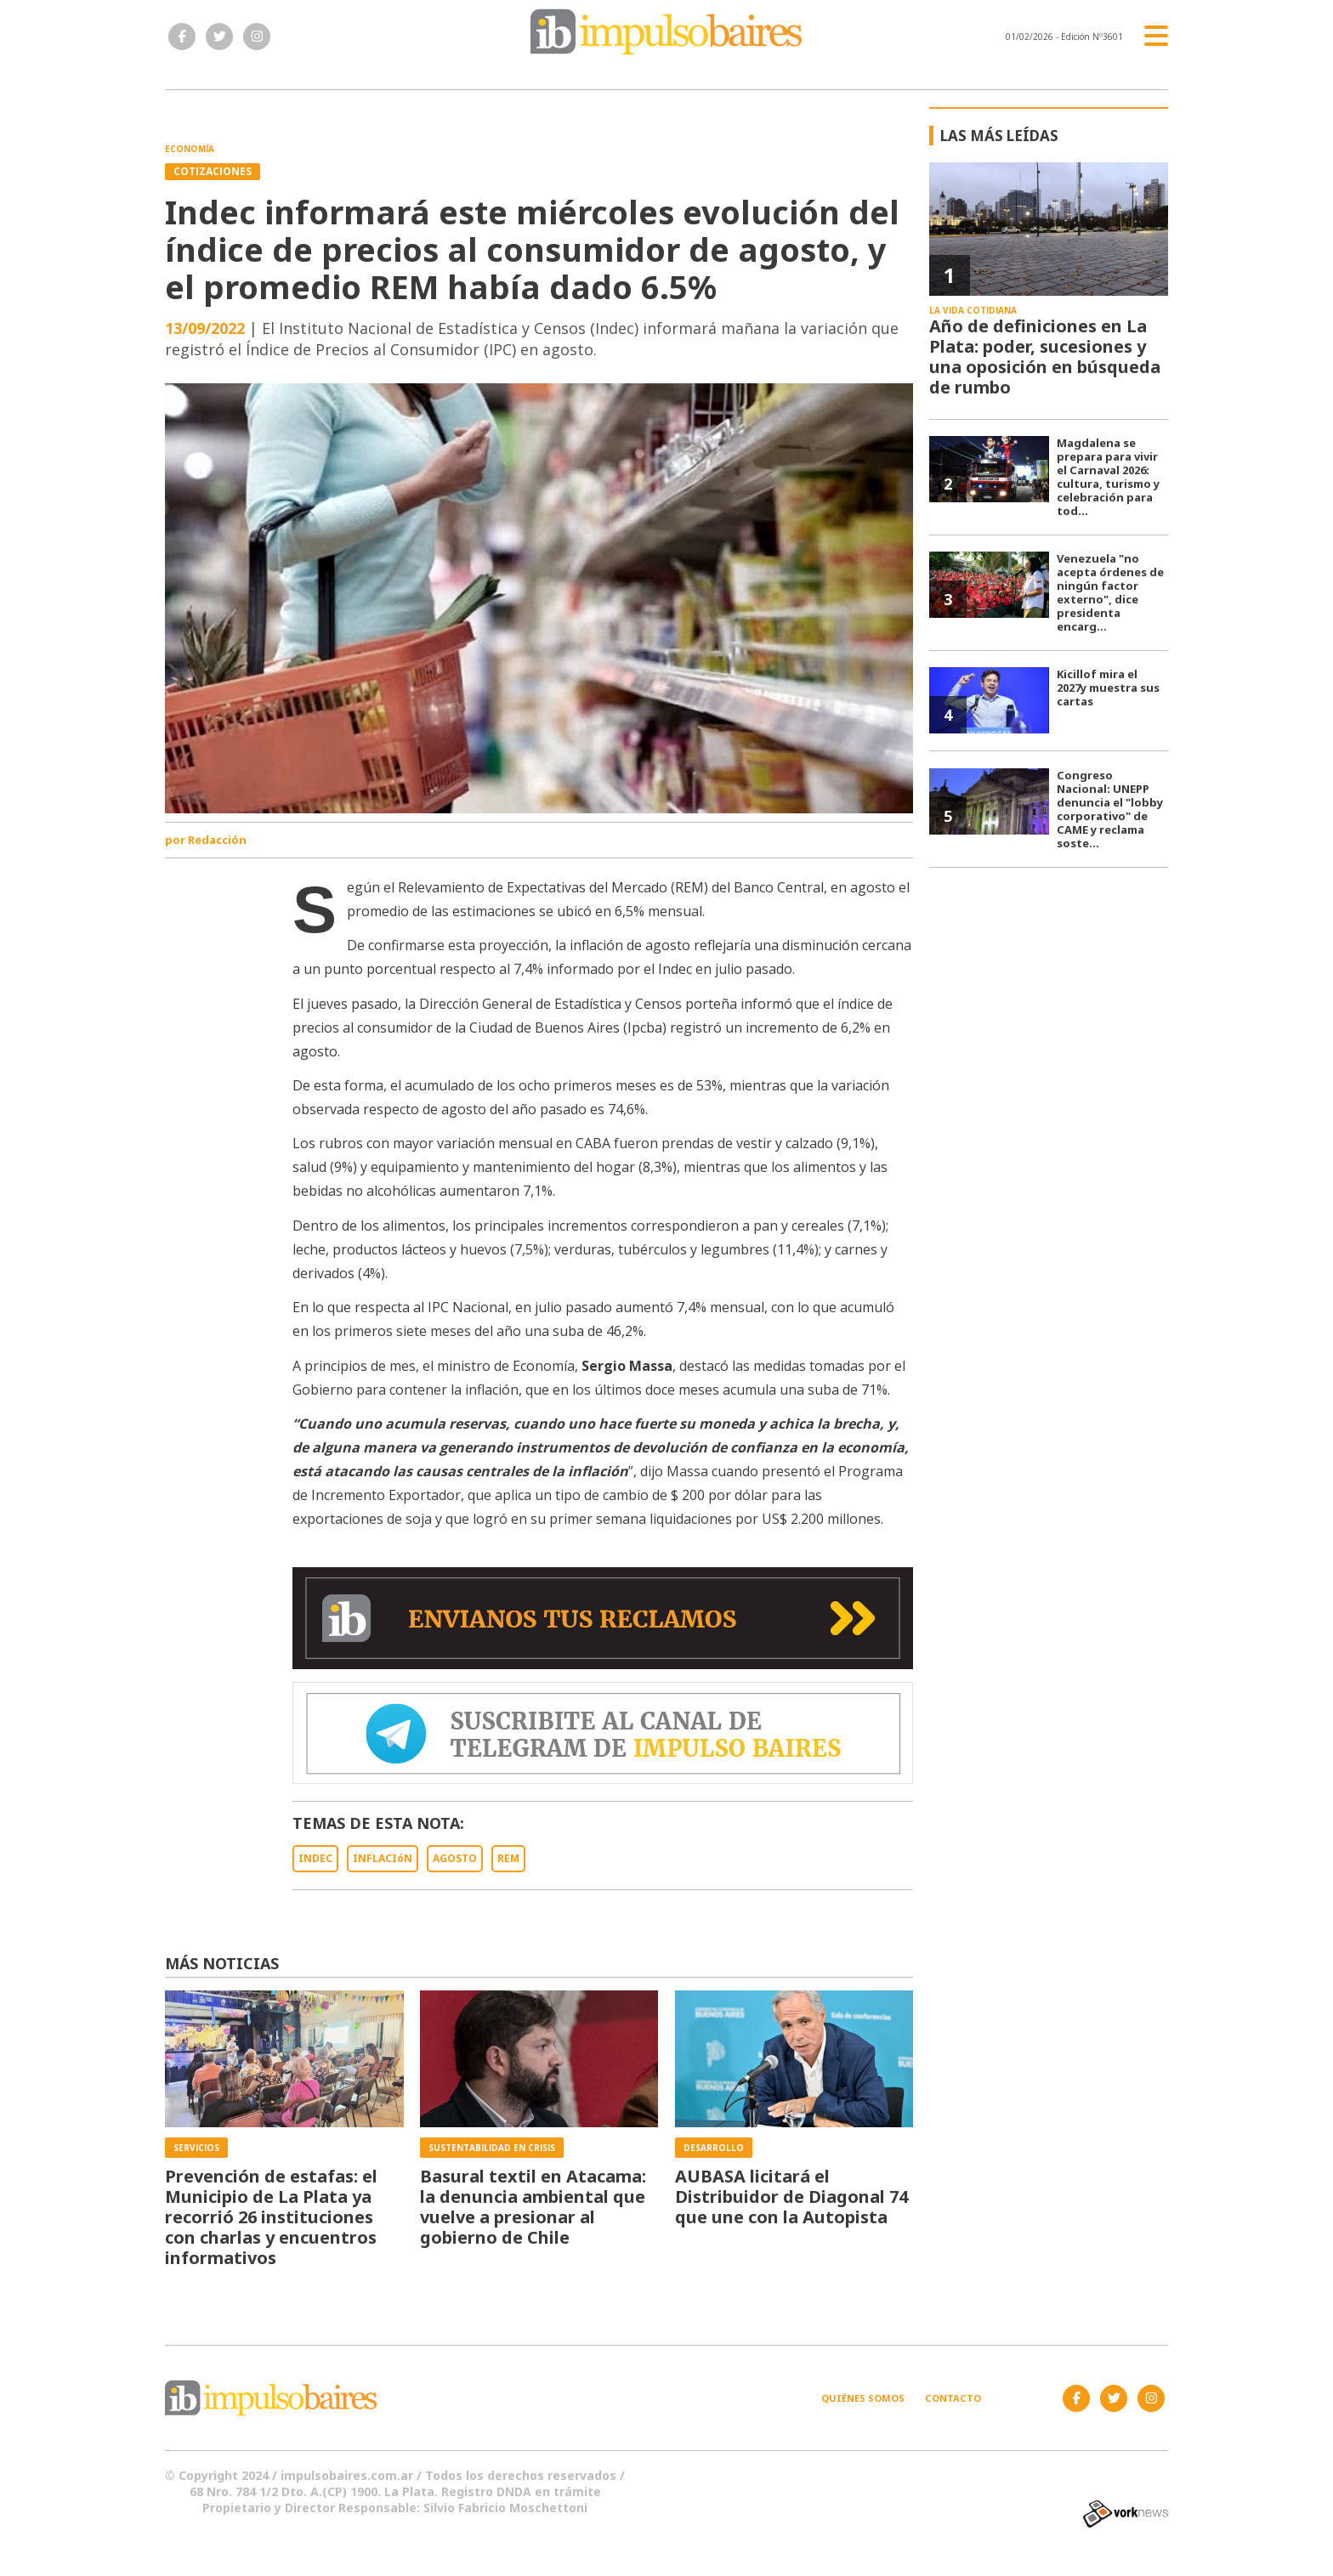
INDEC (315, 1858)
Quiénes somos (863, 2398)
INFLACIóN (382, 1858)
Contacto (953, 2398)
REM (508, 1858)
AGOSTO (455, 1858)
